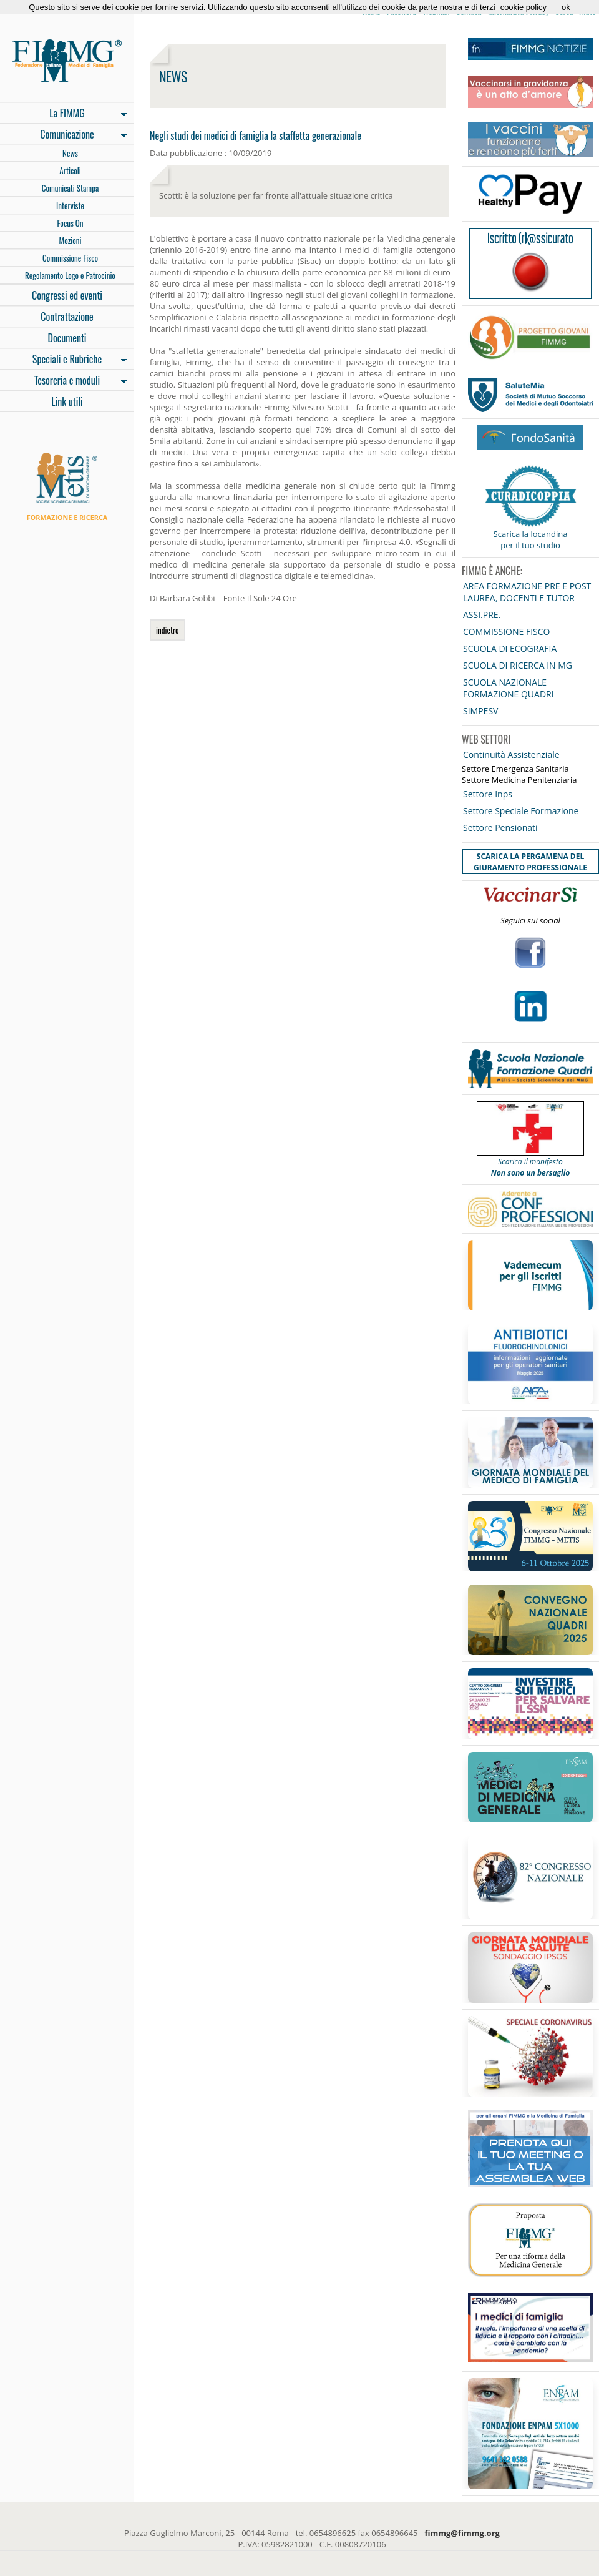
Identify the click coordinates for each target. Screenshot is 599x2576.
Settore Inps (487, 794)
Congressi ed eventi (67, 295)
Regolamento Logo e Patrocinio (70, 275)
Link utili (67, 401)
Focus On (70, 223)
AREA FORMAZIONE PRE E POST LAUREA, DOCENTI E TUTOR (527, 592)
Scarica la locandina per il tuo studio (531, 539)
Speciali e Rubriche (63, 360)
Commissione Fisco (70, 258)
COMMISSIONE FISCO (506, 631)
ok (566, 7)
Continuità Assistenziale (511, 754)
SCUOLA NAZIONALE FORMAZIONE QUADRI (508, 688)
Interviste (70, 205)
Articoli (69, 170)
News (70, 153)
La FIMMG (63, 114)
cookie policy (523, 7)
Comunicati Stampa (70, 188)
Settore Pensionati (500, 827)
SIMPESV (480, 711)
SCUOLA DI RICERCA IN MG (517, 665)
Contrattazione (67, 316)
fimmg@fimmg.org (462, 2533)
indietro (167, 630)
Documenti (66, 337)
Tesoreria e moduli (63, 381)
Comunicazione (63, 135)
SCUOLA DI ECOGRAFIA (510, 648)
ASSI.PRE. (481, 615)
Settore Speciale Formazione (520, 811)
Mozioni (70, 240)
